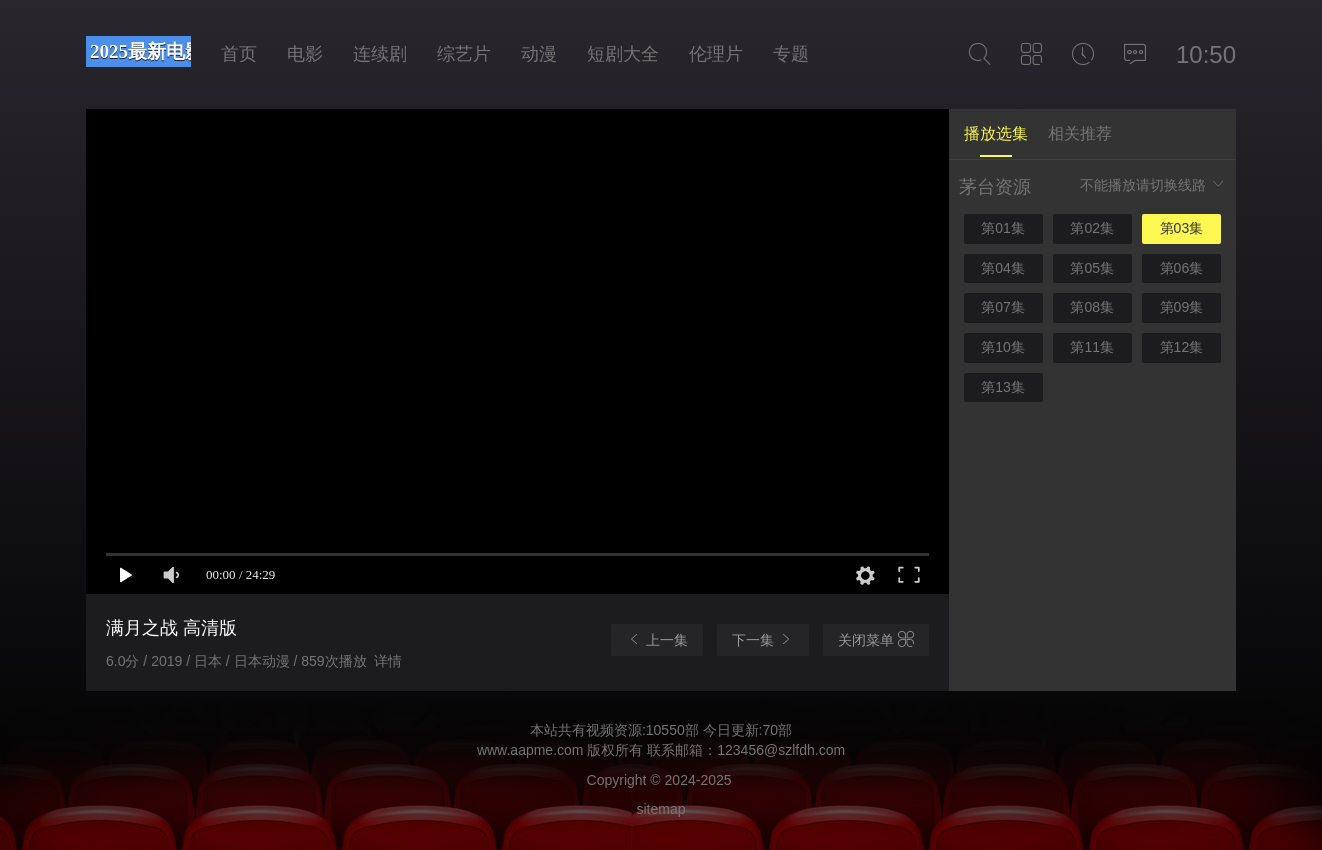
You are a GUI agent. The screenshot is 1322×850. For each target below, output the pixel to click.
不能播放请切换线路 (1153, 184)
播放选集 (996, 133)
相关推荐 (1080, 133)
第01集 (1003, 228)
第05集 (1092, 268)
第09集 (1182, 307)
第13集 (1003, 387)
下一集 (763, 639)
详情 (388, 661)
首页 (239, 54)
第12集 (1182, 347)
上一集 (657, 639)
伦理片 (716, 54)
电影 (305, 54)
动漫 (539, 54)
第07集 (1003, 307)
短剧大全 (623, 54)
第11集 (1092, 347)
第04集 (1003, 268)
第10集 (1003, 347)
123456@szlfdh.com (781, 750)
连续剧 (380, 54)
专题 (791, 54)
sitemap (660, 809)
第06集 (1182, 268)
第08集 (1092, 307)
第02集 (1092, 228)
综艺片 (464, 54)
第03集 (1182, 228)
